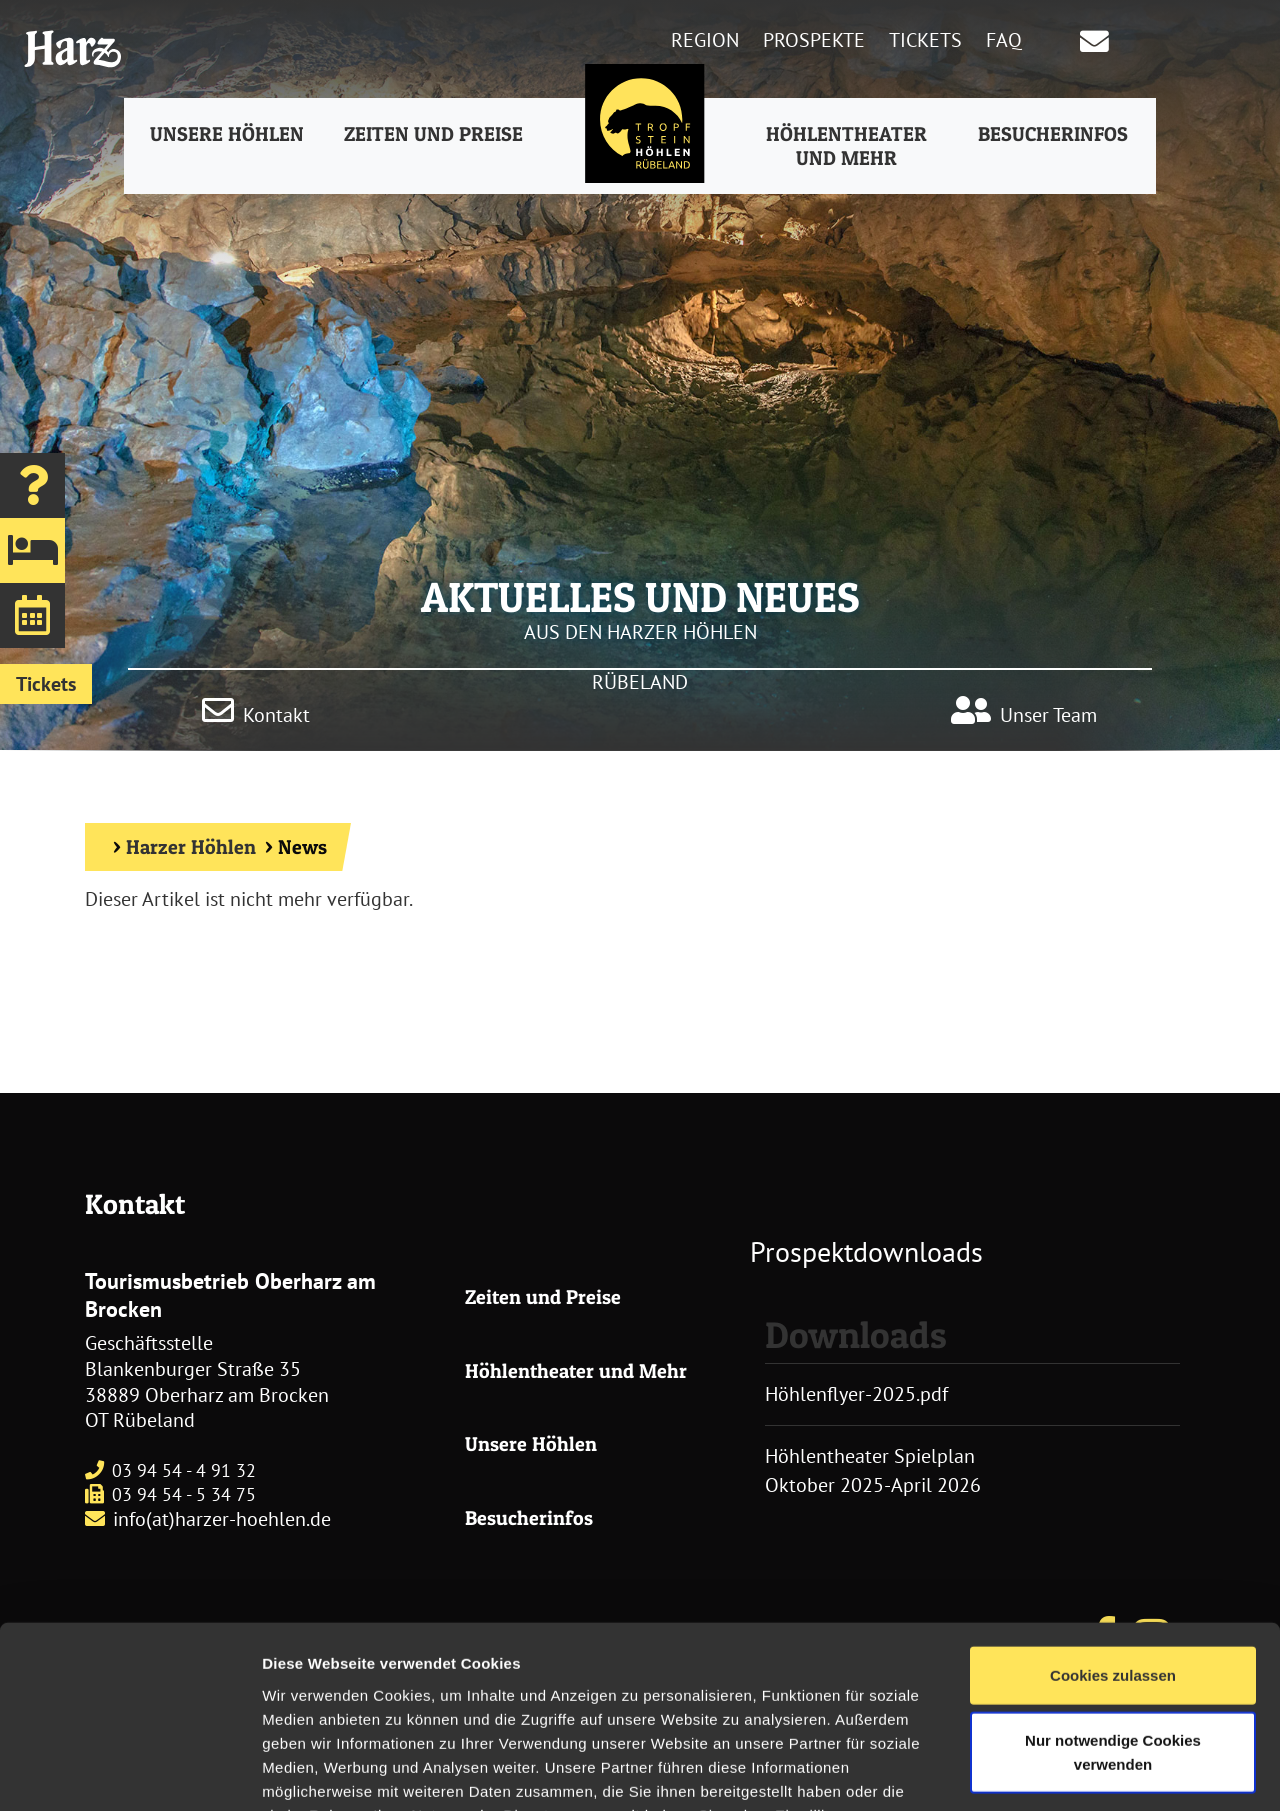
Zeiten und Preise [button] (435, 136)
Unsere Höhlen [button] (230, 136)
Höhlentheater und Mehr (576, 1371)
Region (705, 40)
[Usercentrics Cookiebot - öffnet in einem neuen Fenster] (129, 1772)
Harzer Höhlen (191, 847)
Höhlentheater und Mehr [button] (844, 148)
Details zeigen (1063, 1771)
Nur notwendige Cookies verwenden (1113, 1604)
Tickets (925, 40)
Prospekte (814, 40)
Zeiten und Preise (543, 1297)
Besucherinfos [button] (1050, 136)
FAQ (1004, 40)
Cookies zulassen (1113, 1526)
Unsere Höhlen (531, 1444)
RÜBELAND (640, 682)
